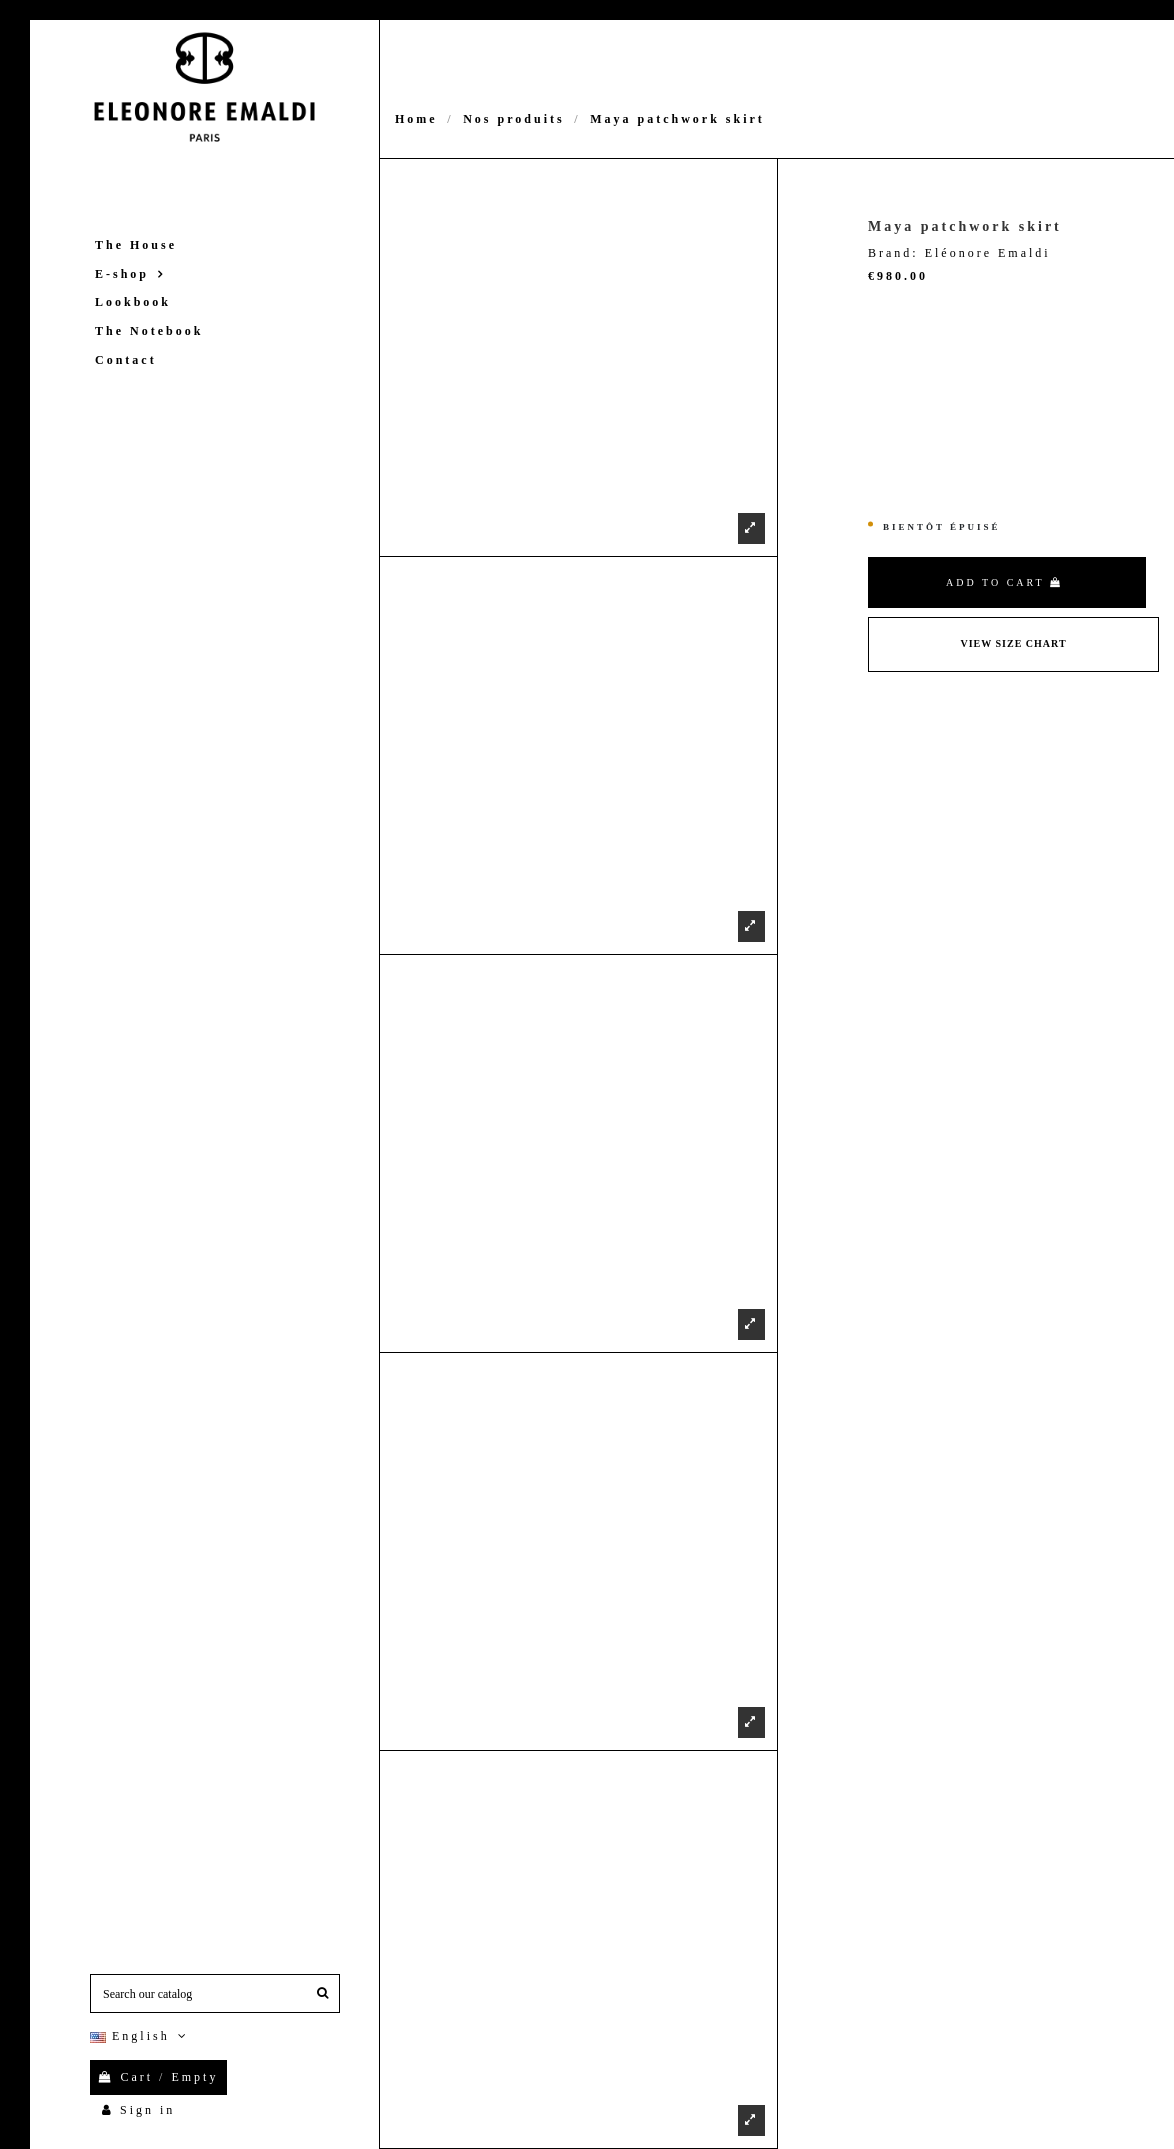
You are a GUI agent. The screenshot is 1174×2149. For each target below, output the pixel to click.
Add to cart (1004, 582)
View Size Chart (1013, 643)
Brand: (893, 253)
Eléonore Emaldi (988, 253)
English (140, 2036)
